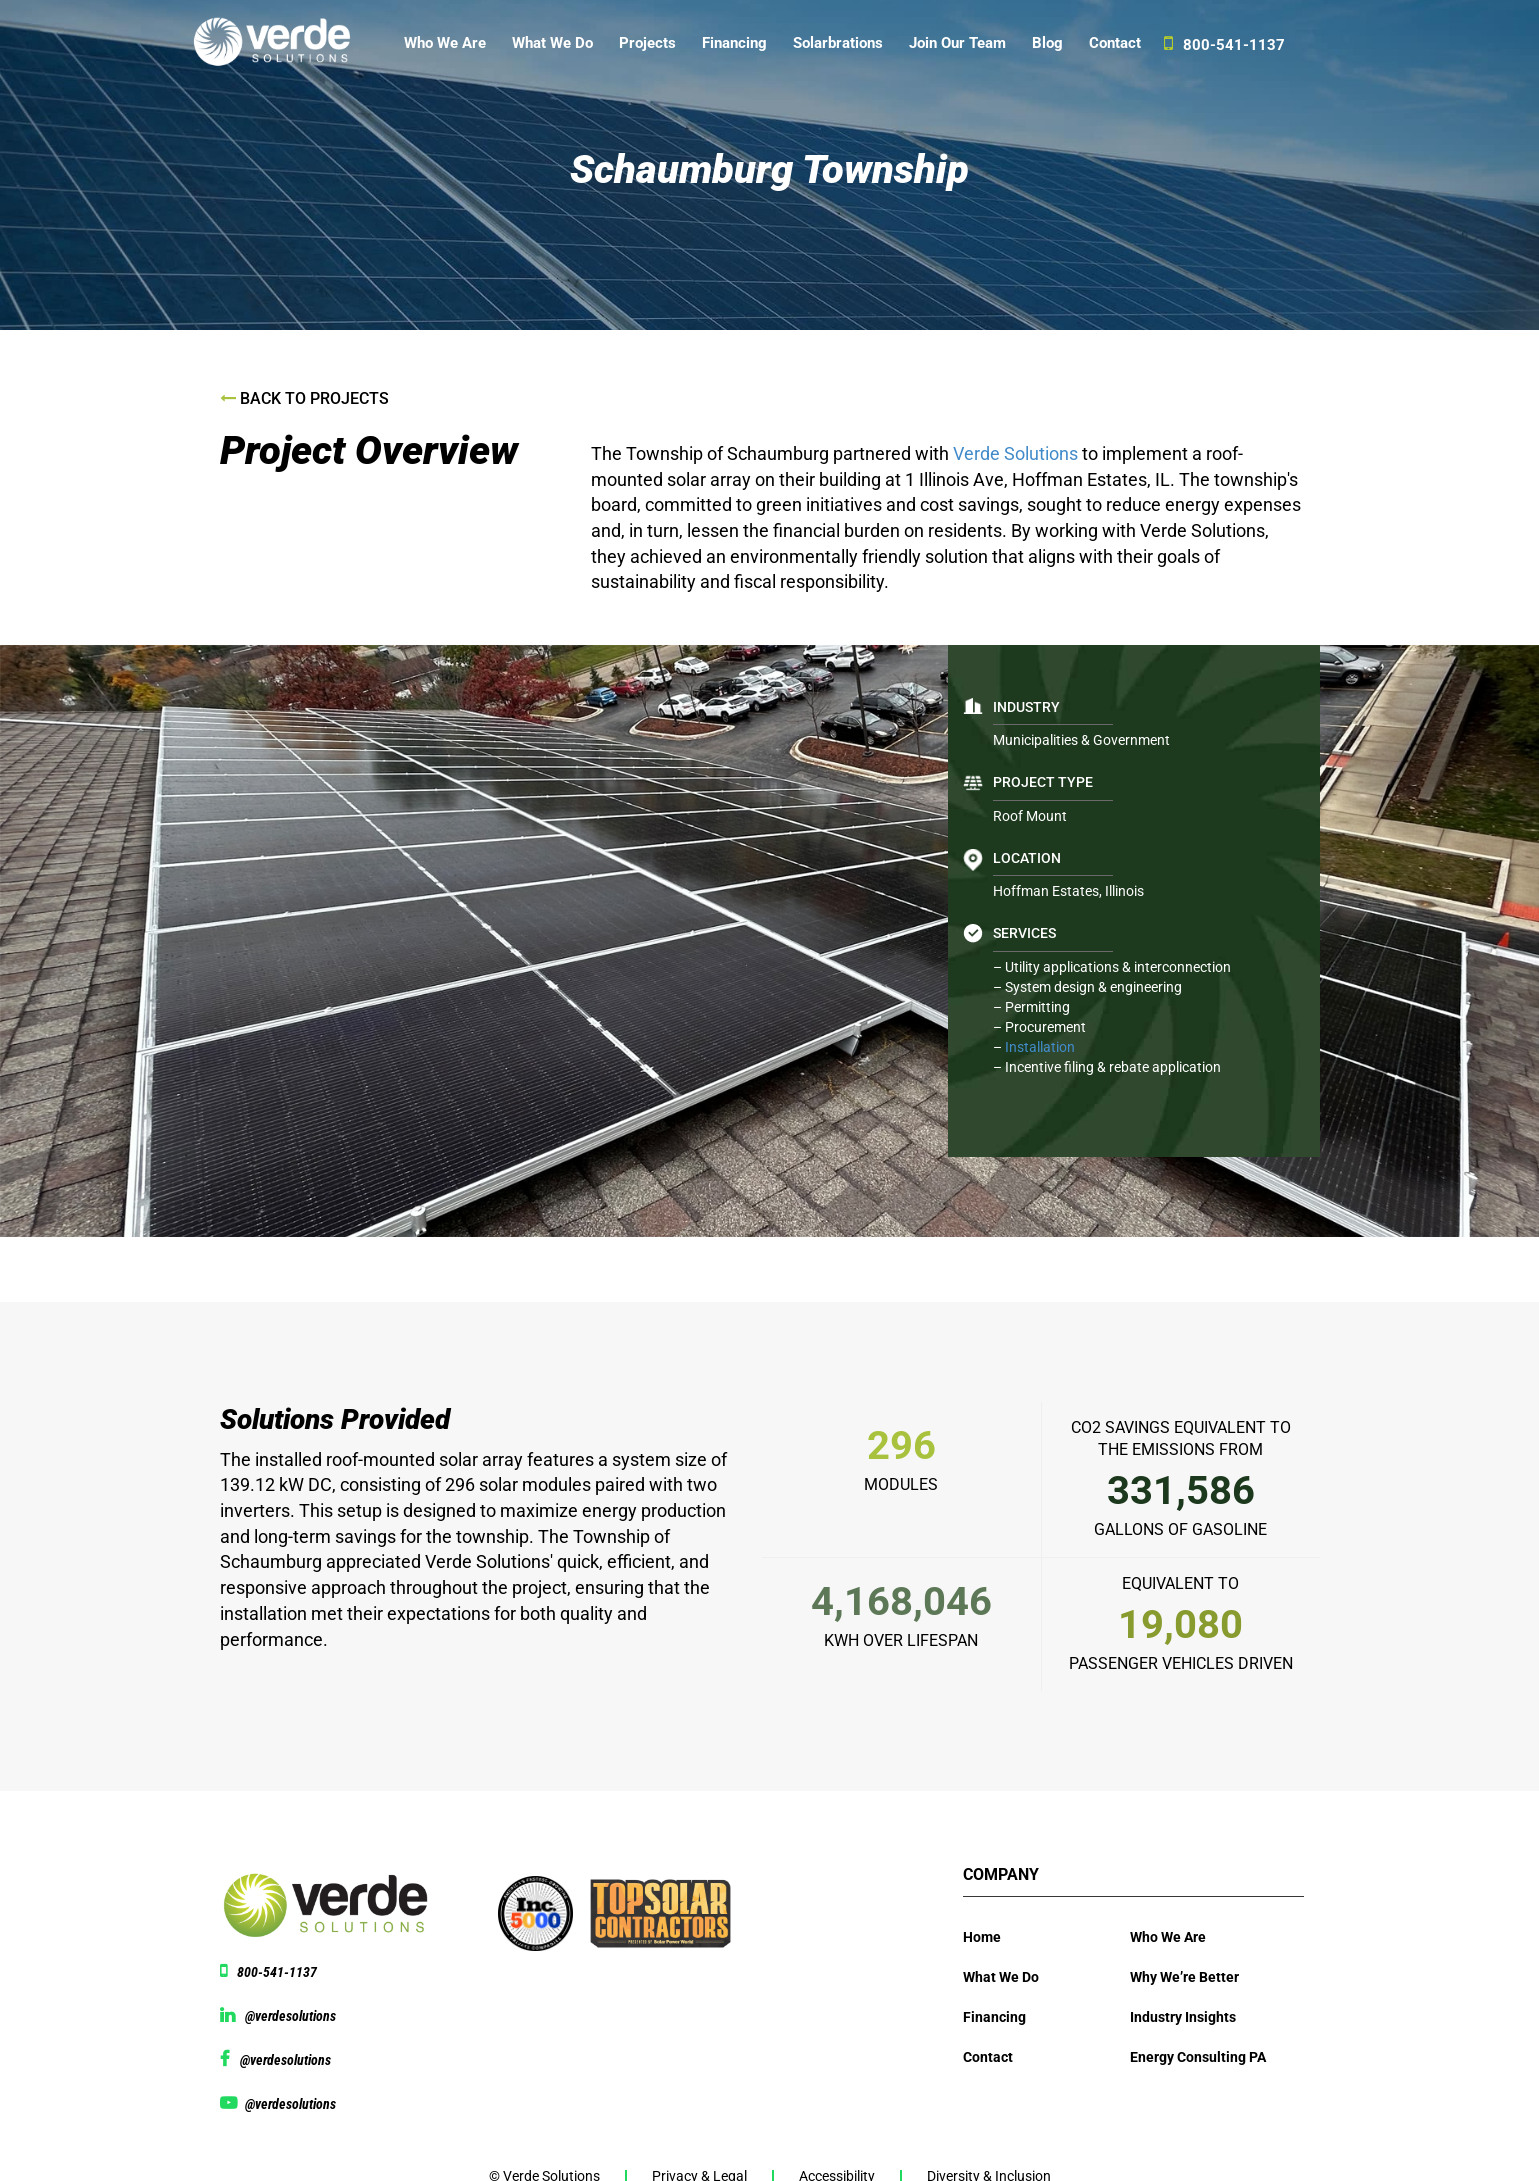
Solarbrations (838, 43)
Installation (1040, 1047)
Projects (647, 43)
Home (982, 1937)
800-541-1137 (1224, 43)
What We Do (552, 43)
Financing (734, 43)
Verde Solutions (1017, 453)
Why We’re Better (1184, 1977)
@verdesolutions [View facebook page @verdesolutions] (285, 2060)
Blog (1047, 43)
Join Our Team (957, 43)
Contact (1115, 43)
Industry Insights (1183, 2017)
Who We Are (445, 43)
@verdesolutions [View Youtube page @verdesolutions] (290, 2104)
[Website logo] (281, 48)
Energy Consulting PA (1198, 2057)
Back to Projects (304, 398)
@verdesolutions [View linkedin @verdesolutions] (290, 2016)
